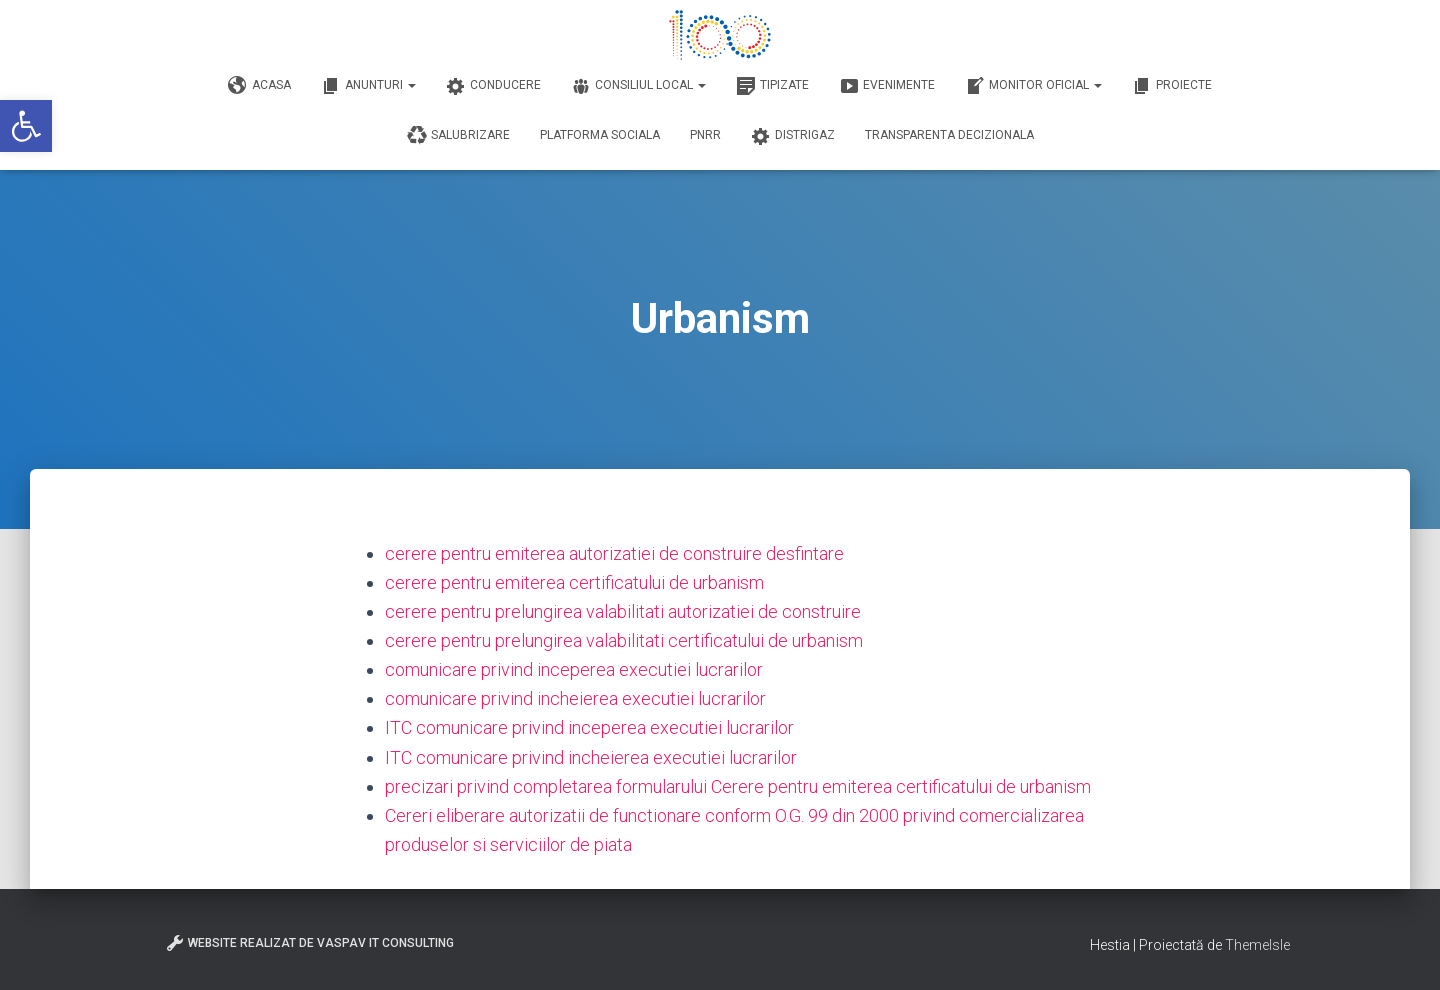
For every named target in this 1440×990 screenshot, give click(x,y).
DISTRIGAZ (793, 136)
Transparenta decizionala (949, 135)
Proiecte (1172, 86)
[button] (26, 126)
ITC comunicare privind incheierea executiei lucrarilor (591, 757)
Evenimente (887, 86)
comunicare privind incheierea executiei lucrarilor (575, 698)
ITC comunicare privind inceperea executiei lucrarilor (589, 727)
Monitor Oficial (1033, 86)
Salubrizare (458, 136)
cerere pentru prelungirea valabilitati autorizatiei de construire (623, 611)
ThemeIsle (1257, 945)
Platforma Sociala (600, 135)
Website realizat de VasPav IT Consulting (309, 943)
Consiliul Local (638, 86)
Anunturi (368, 86)
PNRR (705, 135)
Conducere (493, 86)
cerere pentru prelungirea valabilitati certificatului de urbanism (624, 640)
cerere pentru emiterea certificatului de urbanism (574, 582)
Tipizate (772, 86)
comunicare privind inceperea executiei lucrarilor (574, 669)
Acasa (259, 86)
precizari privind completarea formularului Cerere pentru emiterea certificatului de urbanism (738, 786)
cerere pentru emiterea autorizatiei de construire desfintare (614, 553)
